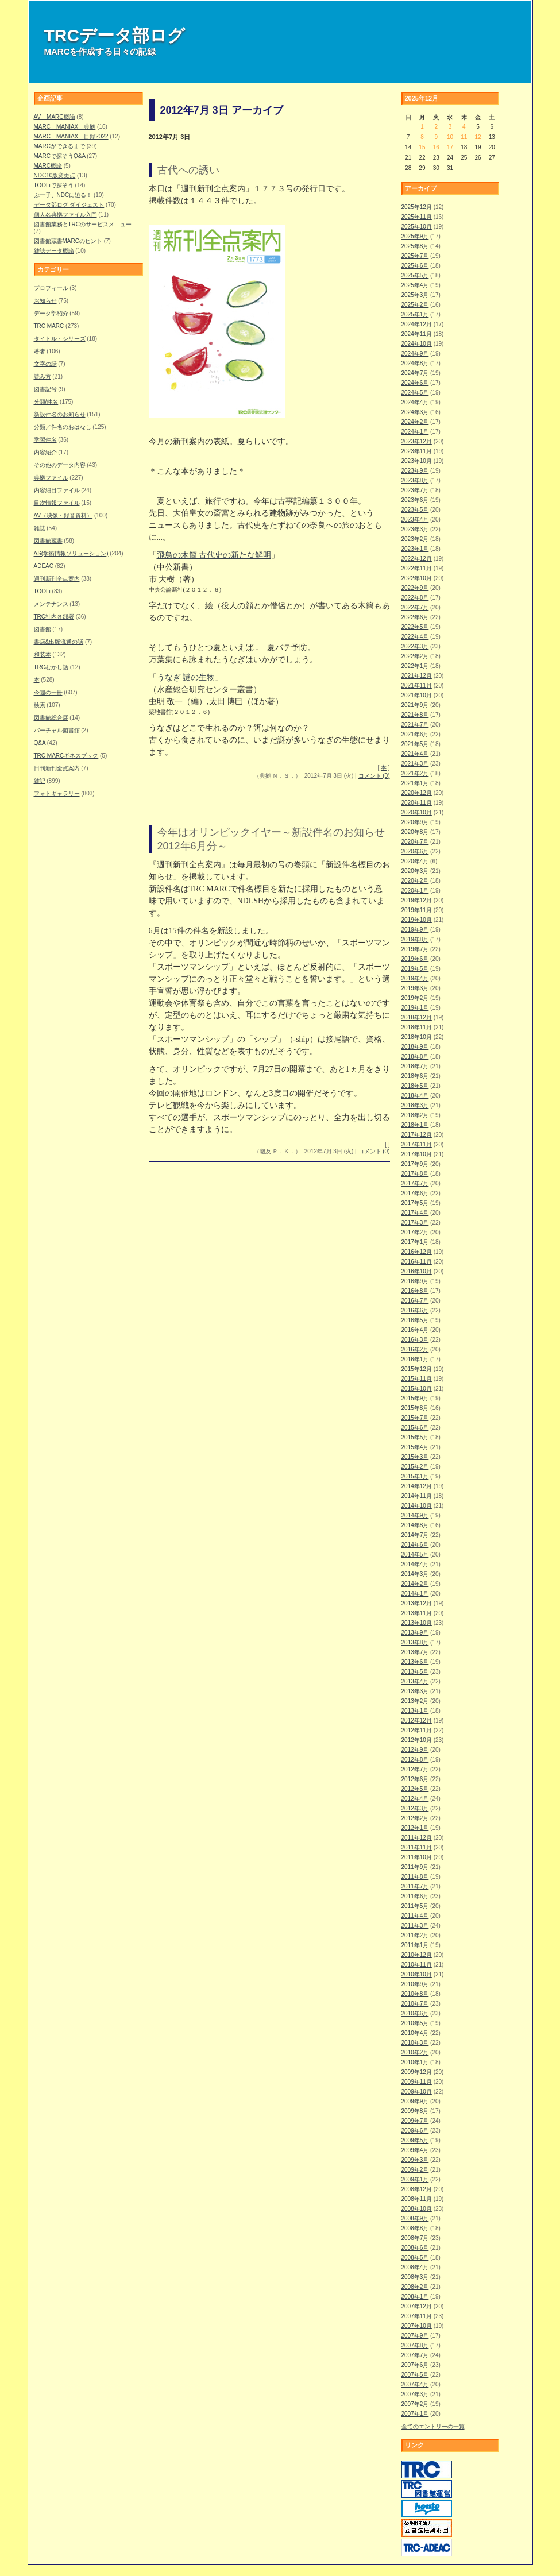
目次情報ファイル (57, 503)
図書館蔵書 (48, 541)
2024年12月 (416, 324)
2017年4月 (415, 1213)
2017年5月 (415, 1203)
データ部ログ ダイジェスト (69, 205)
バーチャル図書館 (57, 730)
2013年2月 (415, 1701)
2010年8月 (415, 1994)
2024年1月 (415, 431)
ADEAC (43, 566)
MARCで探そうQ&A (60, 156)
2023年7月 (415, 490)
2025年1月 (415, 314)
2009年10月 (416, 2091)
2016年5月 (415, 1320)
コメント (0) (374, 776)
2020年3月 (415, 871)
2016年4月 (415, 1330)
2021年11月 (416, 685)
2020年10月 (416, 812)
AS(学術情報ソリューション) (71, 553)
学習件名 (45, 440)
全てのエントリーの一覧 (433, 2426)
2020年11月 (416, 803)
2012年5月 (415, 1789)
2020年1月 (415, 890)
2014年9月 (415, 1515)
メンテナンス (51, 604)
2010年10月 (416, 1974)
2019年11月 (416, 910)
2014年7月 (415, 1535)
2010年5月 (415, 2023)
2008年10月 (416, 2209)
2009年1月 (415, 2179)
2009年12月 (416, 2072)
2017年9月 (415, 1164)
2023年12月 (416, 441)
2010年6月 (415, 2013)
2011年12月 (416, 1838)
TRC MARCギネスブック (66, 755)
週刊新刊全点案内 (57, 579)
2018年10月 (416, 1037)
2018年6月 (415, 1076)
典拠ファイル (51, 477)
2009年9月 (415, 2101)
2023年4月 (415, 519)
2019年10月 (416, 920)
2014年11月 (416, 1496)
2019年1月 (415, 1008)
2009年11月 (416, 2082)
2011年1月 (415, 1945)
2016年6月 (415, 1310)
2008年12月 (416, 2189)
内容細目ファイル (57, 490)
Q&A (40, 743)
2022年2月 (415, 656)
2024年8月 (415, 363)
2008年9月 (415, 2218)
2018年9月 (415, 1047)
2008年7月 (415, 2238)
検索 (39, 705)
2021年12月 (416, 676)
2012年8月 (415, 1759)
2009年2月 (415, 2169)
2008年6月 (415, 2248)
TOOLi (42, 591)
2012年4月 (415, 1798)
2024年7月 (415, 373)
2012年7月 (415, 1769)
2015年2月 (415, 1466)
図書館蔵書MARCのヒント (68, 241)
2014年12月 (416, 1486)
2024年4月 (415, 402)
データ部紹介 (51, 313)
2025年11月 (416, 217)
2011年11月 (416, 1847)
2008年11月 (416, 2199)
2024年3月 (415, 412)
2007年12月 (416, 2306)
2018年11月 (416, 1027)
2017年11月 (416, 1144)
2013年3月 (415, 1691)
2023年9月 (415, 471)
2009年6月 (415, 2130)
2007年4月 (415, 2384)
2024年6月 (415, 383)
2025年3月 (415, 295)
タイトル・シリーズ (60, 338)
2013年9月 (415, 1632)
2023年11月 (416, 451)
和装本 (42, 654)
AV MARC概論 (54, 117)
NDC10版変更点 (55, 175)
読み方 (42, 376)
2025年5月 (415, 275)
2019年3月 (415, 988)
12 (477, 137)
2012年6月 (415, 1779)
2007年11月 (416, 2316)
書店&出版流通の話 (59, 642)
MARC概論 (48, 166)
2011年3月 (415, 1925)
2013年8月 (415, 1642)
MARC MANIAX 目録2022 (71, 136)
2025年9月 (415, 236)
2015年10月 (416, 1388)
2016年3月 (415, 1340)
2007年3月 (415, 2394)
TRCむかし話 (51, 667)
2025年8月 (415, 246)
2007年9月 (415, 2335)
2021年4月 (415, 754)
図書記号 (45, 389)
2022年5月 (415, 627)
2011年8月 (415, 1877)
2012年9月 (415, 1750)
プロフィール (51, 288)
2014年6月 (415, 1545)
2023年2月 (415, 539)
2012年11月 (416, 1730)
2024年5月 (415, 392)
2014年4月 (415, 1564)
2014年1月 (415, 1593)
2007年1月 (415, 2414)
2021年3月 (415, 763)
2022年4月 (415, 637)
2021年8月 (415, 715)
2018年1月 (415, 1125)
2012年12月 (416, 1720)
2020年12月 (416, 793)
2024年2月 (415, 422)
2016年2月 (415, 1349)
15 (422, 147)
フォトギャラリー (57, 793)
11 (464, 137)
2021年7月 (415, 724)
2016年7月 (415, 1300)
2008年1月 (415, 2296)
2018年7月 (415, 1066)
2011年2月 (415, 1935)
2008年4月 (415, 2267)
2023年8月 (415, 480)
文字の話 (45, 364)
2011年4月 (415, 1916)
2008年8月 (415, 2228)
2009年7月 (415, 2121)
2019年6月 (415, 959)
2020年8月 (415, 832)
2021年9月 (415, 705)
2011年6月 (415, 1896)
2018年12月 (416, 1017)
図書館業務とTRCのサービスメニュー (83, 224)
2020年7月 (415, 842)
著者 (39, 351)
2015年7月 (415, 1418)
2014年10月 (416, 1506)
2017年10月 (416, 1154)
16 (436, 147)
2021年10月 (416, 695)
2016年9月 (415, 1281)
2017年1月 (415, 1242)
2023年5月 (415, 510)
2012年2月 (415, 1818)
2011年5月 (415, 1906)
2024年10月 (416, 344)
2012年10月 (416, 1740)
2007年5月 (415, 2375)
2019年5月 (415, 968)
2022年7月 (415, 607)
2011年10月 (416, 1857)
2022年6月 (415, 617)
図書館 (42, 629)
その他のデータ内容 (60, 465)
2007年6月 (415, 2365)
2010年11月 (416, 1964)
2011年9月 (415, 1867)
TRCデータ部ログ (115, 35)
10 (450, 137)
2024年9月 (415, 353)
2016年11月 (416, 1261)
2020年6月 (415, 851)
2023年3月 (415, 529)
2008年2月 (415, 2287)
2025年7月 (415, 256)
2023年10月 (416, 461)
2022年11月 (416, 568)
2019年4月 (415, 978)
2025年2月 (415, 305)
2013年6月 (415, 1662)
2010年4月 (415, 2033)
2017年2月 (415, 1232)
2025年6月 (415, 265)
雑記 (39, 781)
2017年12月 (416, 1134)
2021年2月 (415, 773)
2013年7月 (415, 1652)
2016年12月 (416, 1252)
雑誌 (39, 528)
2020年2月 (415, 881)
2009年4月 (415, 2150)
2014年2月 (415, 1584)
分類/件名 (46, 402)
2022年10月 (416, 578)
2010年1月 (415, 2062)
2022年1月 (415, 666)
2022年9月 (415, 588)
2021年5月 (415, 744)
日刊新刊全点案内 (57, 768)
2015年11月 (416, 1379)
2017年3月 (415, 1222)
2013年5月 (415, 1672)
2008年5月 (415, 2257)
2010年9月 (415, 1984)
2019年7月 (415, 949)
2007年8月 (415, 2345)
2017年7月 (415, 1183)
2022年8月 (415, 597)
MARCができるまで (59, 146)
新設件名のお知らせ (60, 414)
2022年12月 (416, 558)
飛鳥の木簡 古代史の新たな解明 (214, 555)
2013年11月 (416, 1613)
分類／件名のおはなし (62, 427)
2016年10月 (416, 1271)
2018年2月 (415, 1115)
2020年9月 (415, 822)
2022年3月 (415, 646)
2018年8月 (415, 1056)
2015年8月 (415, 1408)
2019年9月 (415, 929)
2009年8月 (415, 2111)
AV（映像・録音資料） (63, 515)
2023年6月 (415, 500)
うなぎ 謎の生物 (186, 677)
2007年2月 (415, 2404)
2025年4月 (415, 285)
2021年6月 (415, 734)
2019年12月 (416, 900)
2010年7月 (415, 2003)
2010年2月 (415, 2052)
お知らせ (45, 301)
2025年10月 (416, 226)
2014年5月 (415, 1554)
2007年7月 (415, 2355)
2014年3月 (415, 1574)
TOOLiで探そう (54, 185)
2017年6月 (415, 1193)
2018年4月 (415, 1095)
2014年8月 (415, 1525)
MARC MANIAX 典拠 (65, 126)
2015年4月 (415, 1447)
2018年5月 (415, 1086)
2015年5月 (415, 1437)
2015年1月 (415, 1476)
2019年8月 (415, 939)
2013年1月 (415, 1711)
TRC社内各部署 (54, 616)
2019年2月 (415, 998)
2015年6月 (415, 1427)
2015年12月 (416, 1369)
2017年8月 (415, 1174)
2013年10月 (416, 1623)
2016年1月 (415, 1359)
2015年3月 (415, 1457)
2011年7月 (415, 1886)
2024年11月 (416, 334)
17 (450, 147)
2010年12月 (416, 1955)
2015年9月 (415, 1398)
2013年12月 (416, 1603)
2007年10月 (416, 2326)
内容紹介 (45, 452)
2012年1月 (415, 1828)
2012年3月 (415, 1808)
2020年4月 (415, 861)
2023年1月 (415, 549)
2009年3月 (415, 2160)
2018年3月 (415, 1105)
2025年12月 (416, 207)
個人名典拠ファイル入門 (65, 214)
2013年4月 (415, 1681)
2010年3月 (415, 2043)
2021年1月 (415, 783)
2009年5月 (415, 2140)
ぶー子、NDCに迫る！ (63, 195)
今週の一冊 (48, 692)
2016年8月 (415, 1291)
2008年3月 (415, 2277)
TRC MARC (49, 326)
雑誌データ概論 (54, 251)
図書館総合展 (51, 718)
